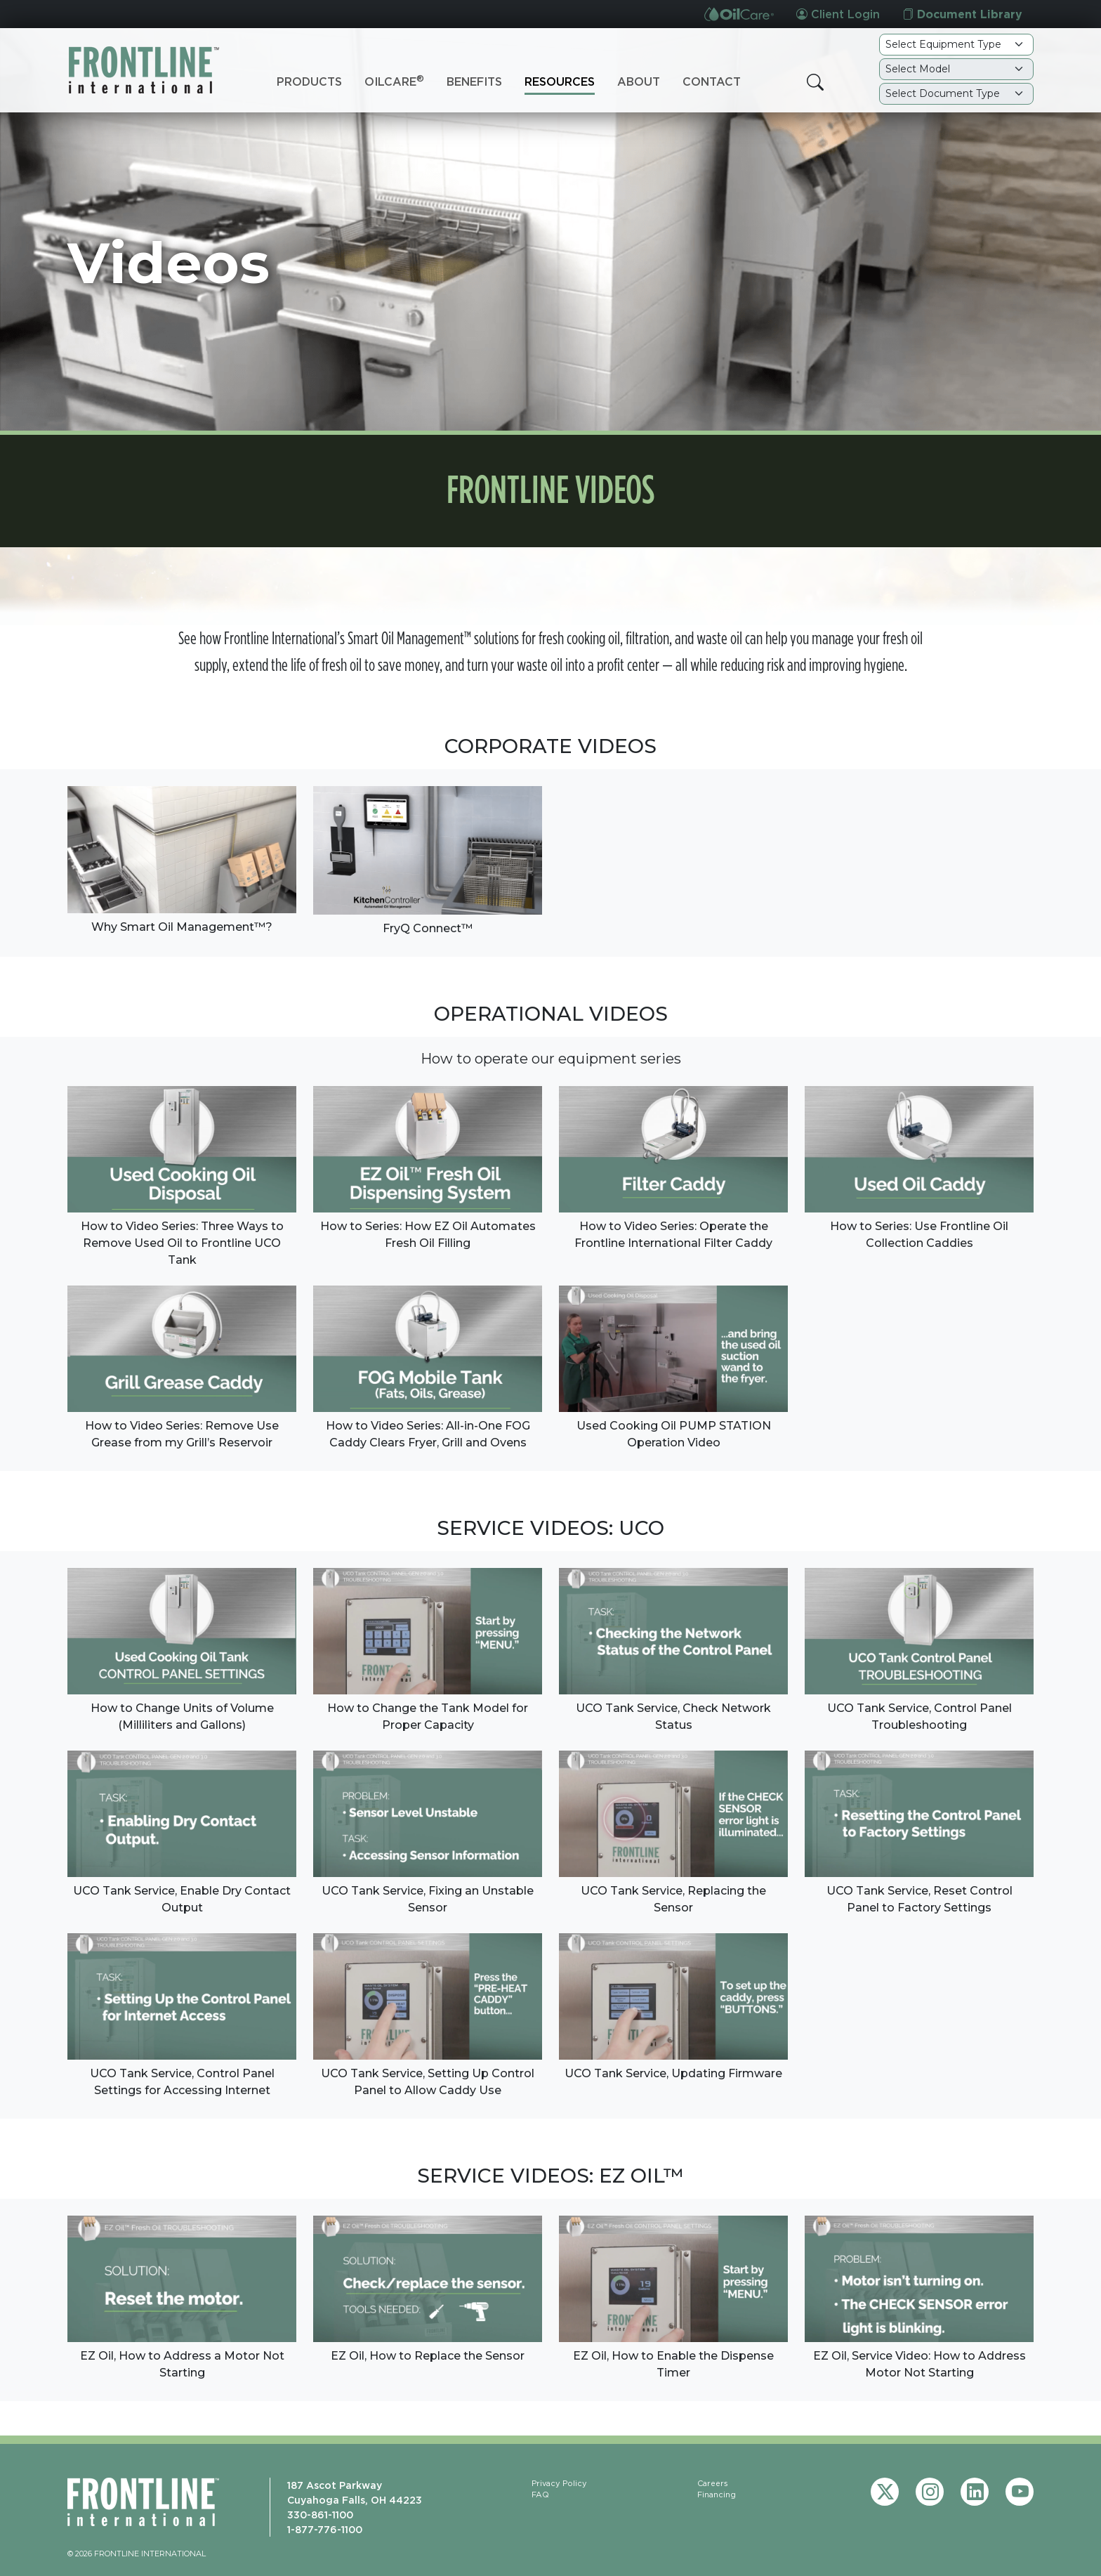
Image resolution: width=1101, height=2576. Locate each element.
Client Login (838, 14)
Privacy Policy (559, 2483)
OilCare (394, 81)
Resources (560, 81)
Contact (712, 81)
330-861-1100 (320, 2514)
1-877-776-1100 (324, 2529)
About (638, 81)
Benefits (474, 81)
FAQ (540, 2494)
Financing (716, 2494)
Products (309, 81)
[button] (815, 82)
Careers (712, 2483)
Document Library (962, 14)
